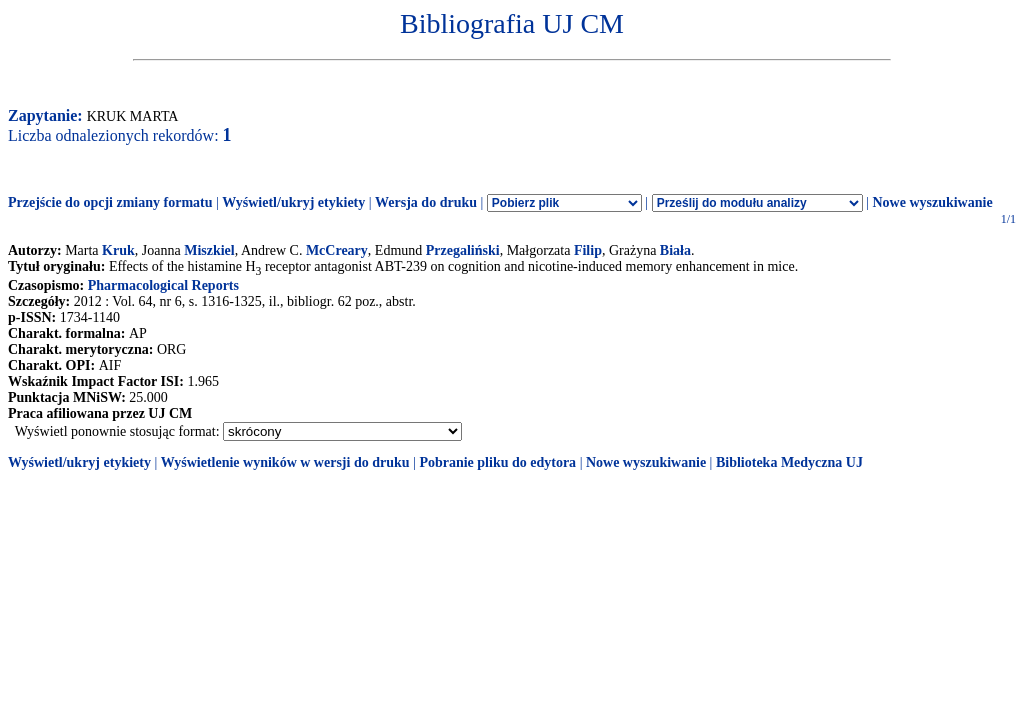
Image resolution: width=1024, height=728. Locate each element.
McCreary (337, 250)
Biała (675, 250)
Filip (588, 250)
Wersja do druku (426, 202)
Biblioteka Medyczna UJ (789, 462)
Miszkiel (209, 250)
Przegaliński (463, 250)
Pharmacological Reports (163, 285)
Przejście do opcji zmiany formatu (110, 202)
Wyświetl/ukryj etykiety (293, 202)
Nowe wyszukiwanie (932, 202)
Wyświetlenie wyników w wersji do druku (285, 462)
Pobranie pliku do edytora (497, 462)
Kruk (118, 250)
